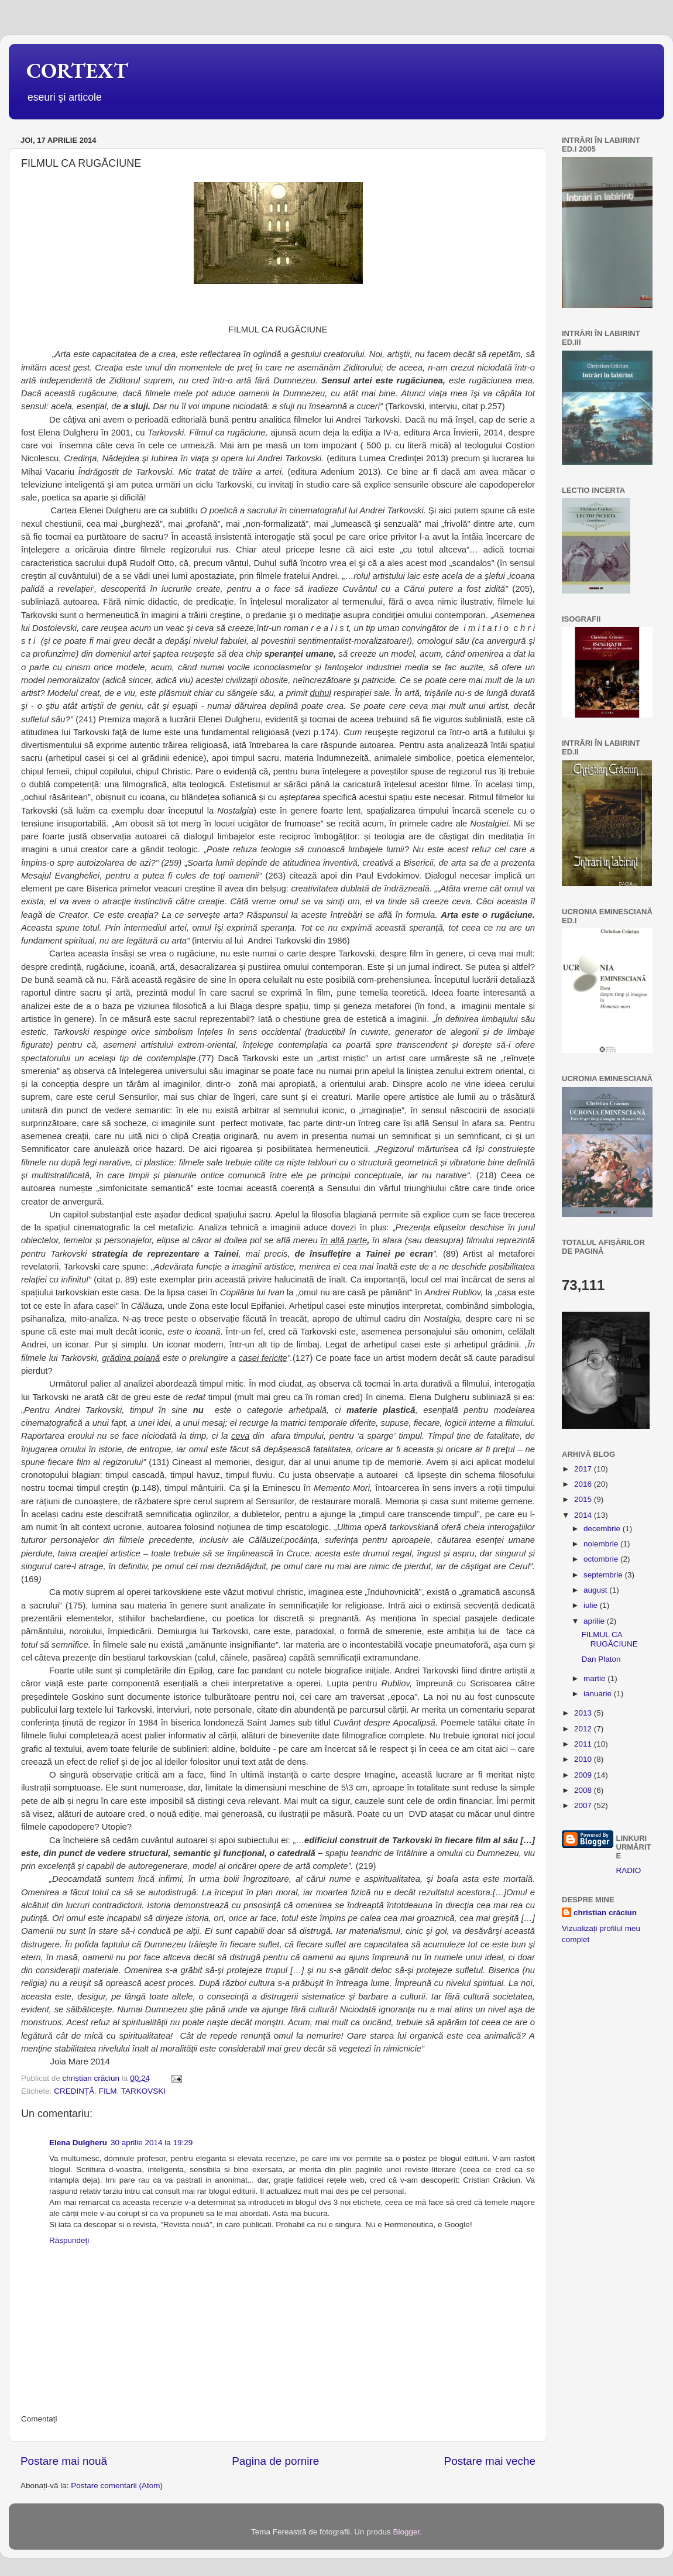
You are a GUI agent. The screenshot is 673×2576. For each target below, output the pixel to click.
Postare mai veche (489, 2461)
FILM (108, 2091)
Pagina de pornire (275, 2461)
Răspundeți (69, 2240)
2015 (584, 1499)
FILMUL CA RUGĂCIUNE (610, 1639)
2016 (584, 1484)
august (596, 1590)
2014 (584, 1515)
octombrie (601, 1559)
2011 (584, 1744)
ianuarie (598, 1693)
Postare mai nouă (63, 2461)
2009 (584, 1775)
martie (595, 1678)
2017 (584, 1468)
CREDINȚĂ (74, 2091)
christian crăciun (605, 1912)
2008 (584, 1790)
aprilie (595, 1621)
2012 (584, 1728)
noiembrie (601, 1543)
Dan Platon (601, 1659)
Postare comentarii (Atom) (117, 2485)
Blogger (406, 2531)
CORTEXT (77, 70)
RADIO (628, 1870)
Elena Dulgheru (78, 2142)
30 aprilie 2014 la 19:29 (152, 2142)
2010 (584, 1759)
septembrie (604, 1574)
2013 (584, 1713)
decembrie (603, 1528)
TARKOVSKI (143, 2091)
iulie (591, 1605)
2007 (584, 1805)
